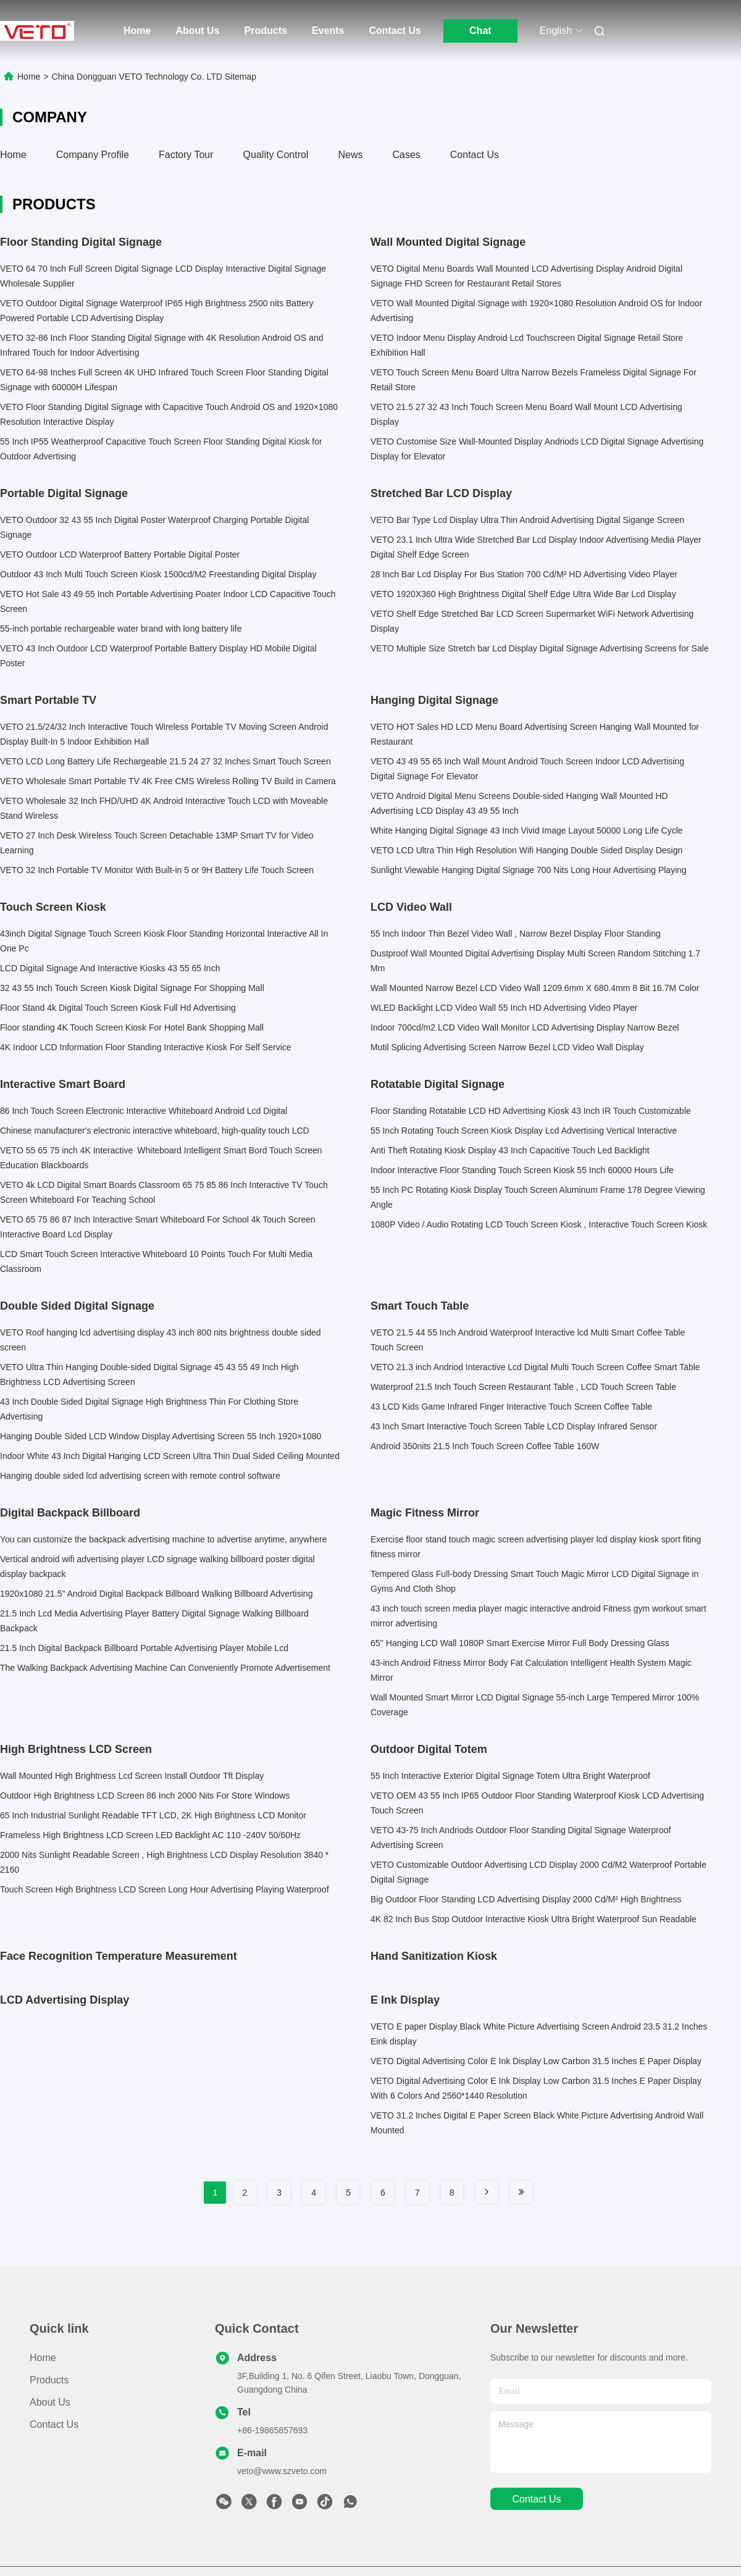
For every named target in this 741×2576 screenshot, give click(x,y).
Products (266, 30)
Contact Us (395, 30)
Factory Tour (186, 154)
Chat (480, 30)
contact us (536, 2499)
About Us (197, 30)
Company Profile (92, 154)
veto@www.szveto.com (282, 2471)
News (350, 154)
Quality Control (276, 154)
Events (328, 30)
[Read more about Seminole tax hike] (486, 2192)
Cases (406, 154)
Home (137, 30)
